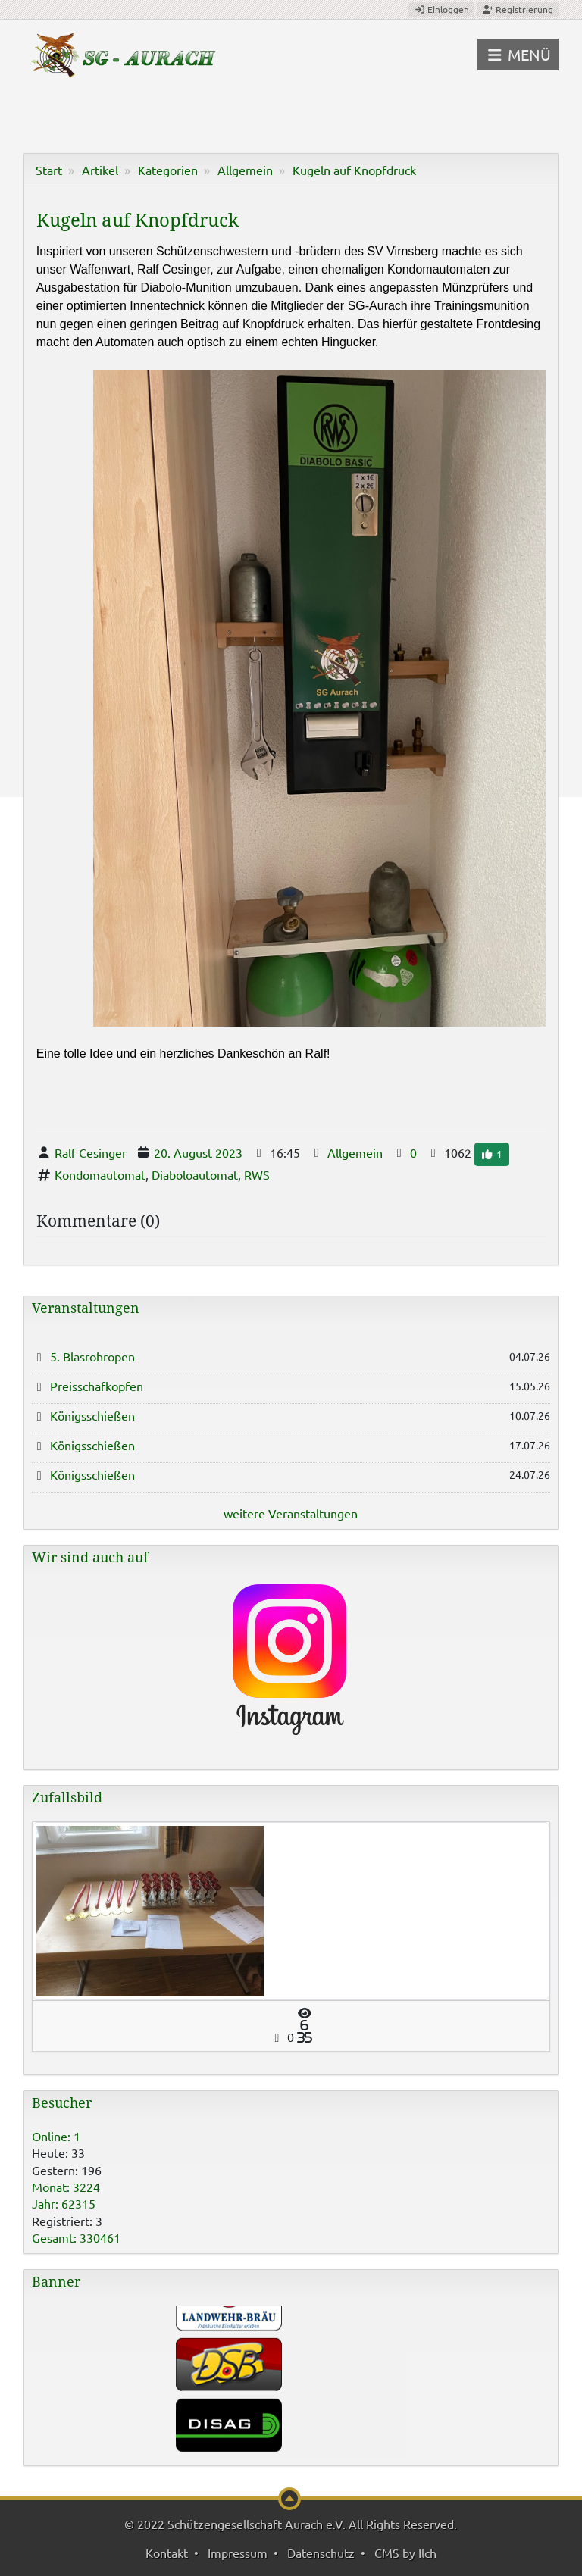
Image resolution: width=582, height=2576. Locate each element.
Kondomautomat (100, 1174)
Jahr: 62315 (63, 2203)
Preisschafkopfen (96, 1385)
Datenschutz (321, 2552)
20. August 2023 (198, 1151)
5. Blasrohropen (92, 1356)
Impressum (238, 2552)
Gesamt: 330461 (76, 2237)
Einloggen (441, 9)
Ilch (427, 2552)
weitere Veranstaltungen (291, 1513)
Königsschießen (92, 1415)
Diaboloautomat (195, 1174)
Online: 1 (56, 2135)
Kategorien (168, 169)
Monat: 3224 (66, 2186)
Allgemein (245, 169)
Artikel (100, 169)
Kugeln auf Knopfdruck (354, 169)
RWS (257, 1174)
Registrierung (517, 9)
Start (49, 169)
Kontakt (167, 2552)
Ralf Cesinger (91, 1151)
